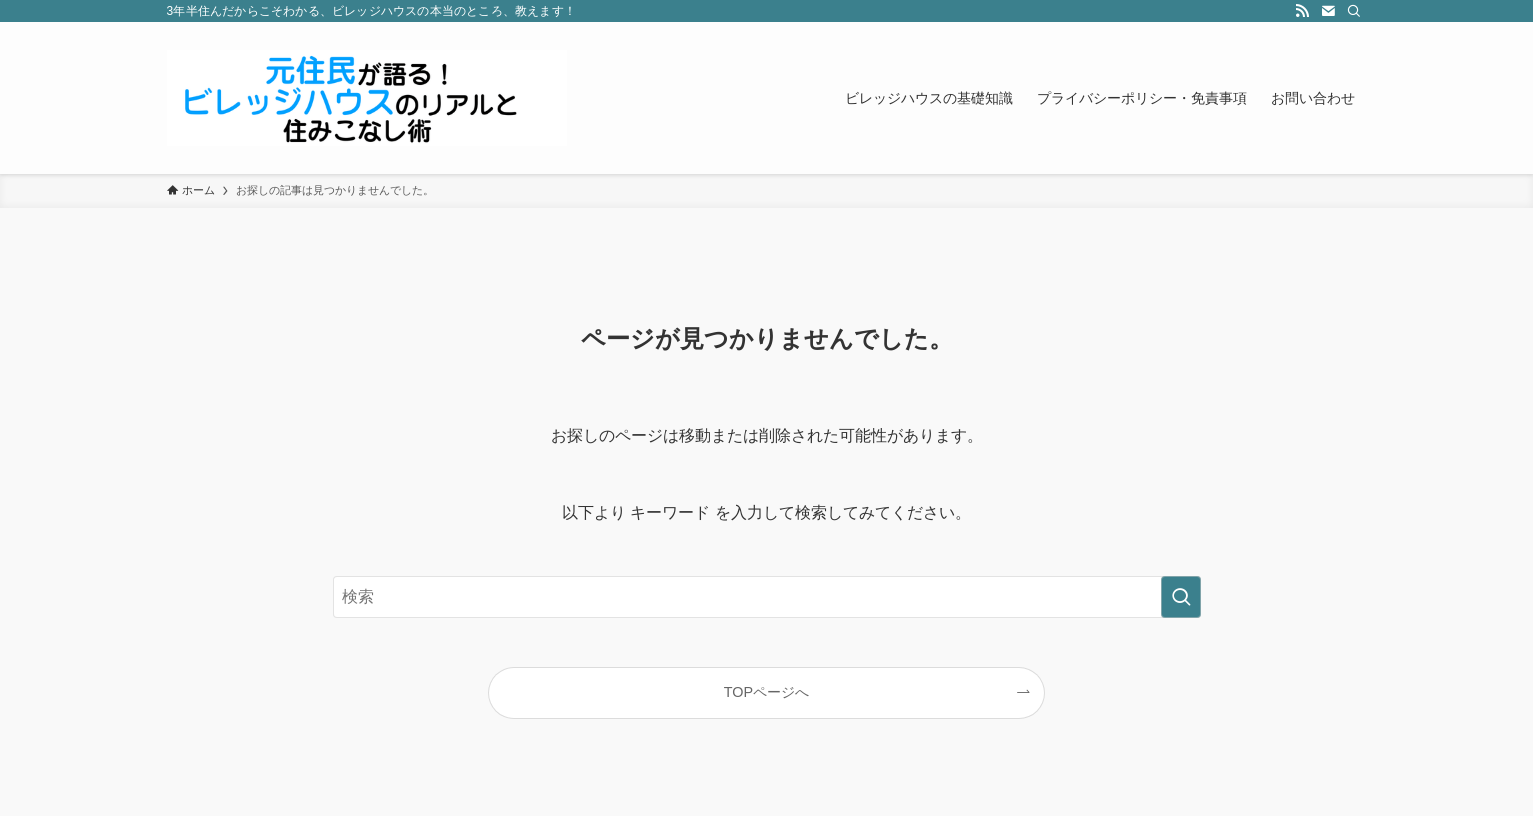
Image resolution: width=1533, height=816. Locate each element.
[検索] (1354, 11)
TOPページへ (766, 692)
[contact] (1328, 11)
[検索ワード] (767, 597)
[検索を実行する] (1181, 597)
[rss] (1302, 11)
